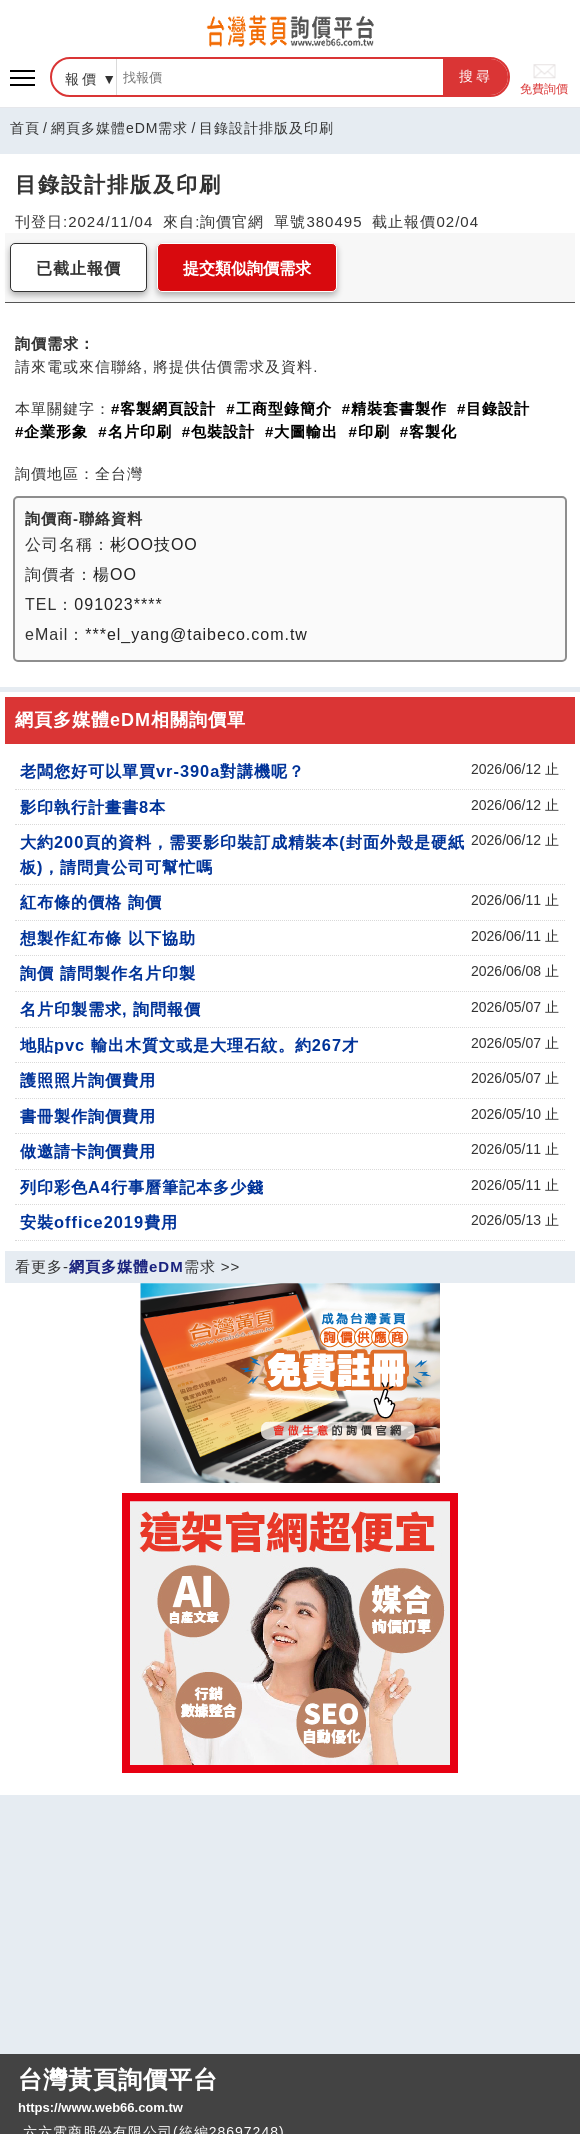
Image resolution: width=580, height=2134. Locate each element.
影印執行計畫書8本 (93, 807)
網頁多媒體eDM (126, 1266)
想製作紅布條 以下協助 (108, 938)
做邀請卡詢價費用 (88, 1151)
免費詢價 (544, 77)
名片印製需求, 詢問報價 (110, 1009)
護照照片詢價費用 (88, 1080)
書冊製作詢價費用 (88, 1116)
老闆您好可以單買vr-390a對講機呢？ (162, 771)
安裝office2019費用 (99, 1222)
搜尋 (476, 76)
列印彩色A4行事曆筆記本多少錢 (142, 1187)
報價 (82, 79)
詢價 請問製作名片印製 (108, 973)
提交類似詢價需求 (247, 268)
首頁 (25, 128)
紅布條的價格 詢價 (91, 902)
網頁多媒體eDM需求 (120, 128)
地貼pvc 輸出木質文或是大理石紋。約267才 (189, 1045)
